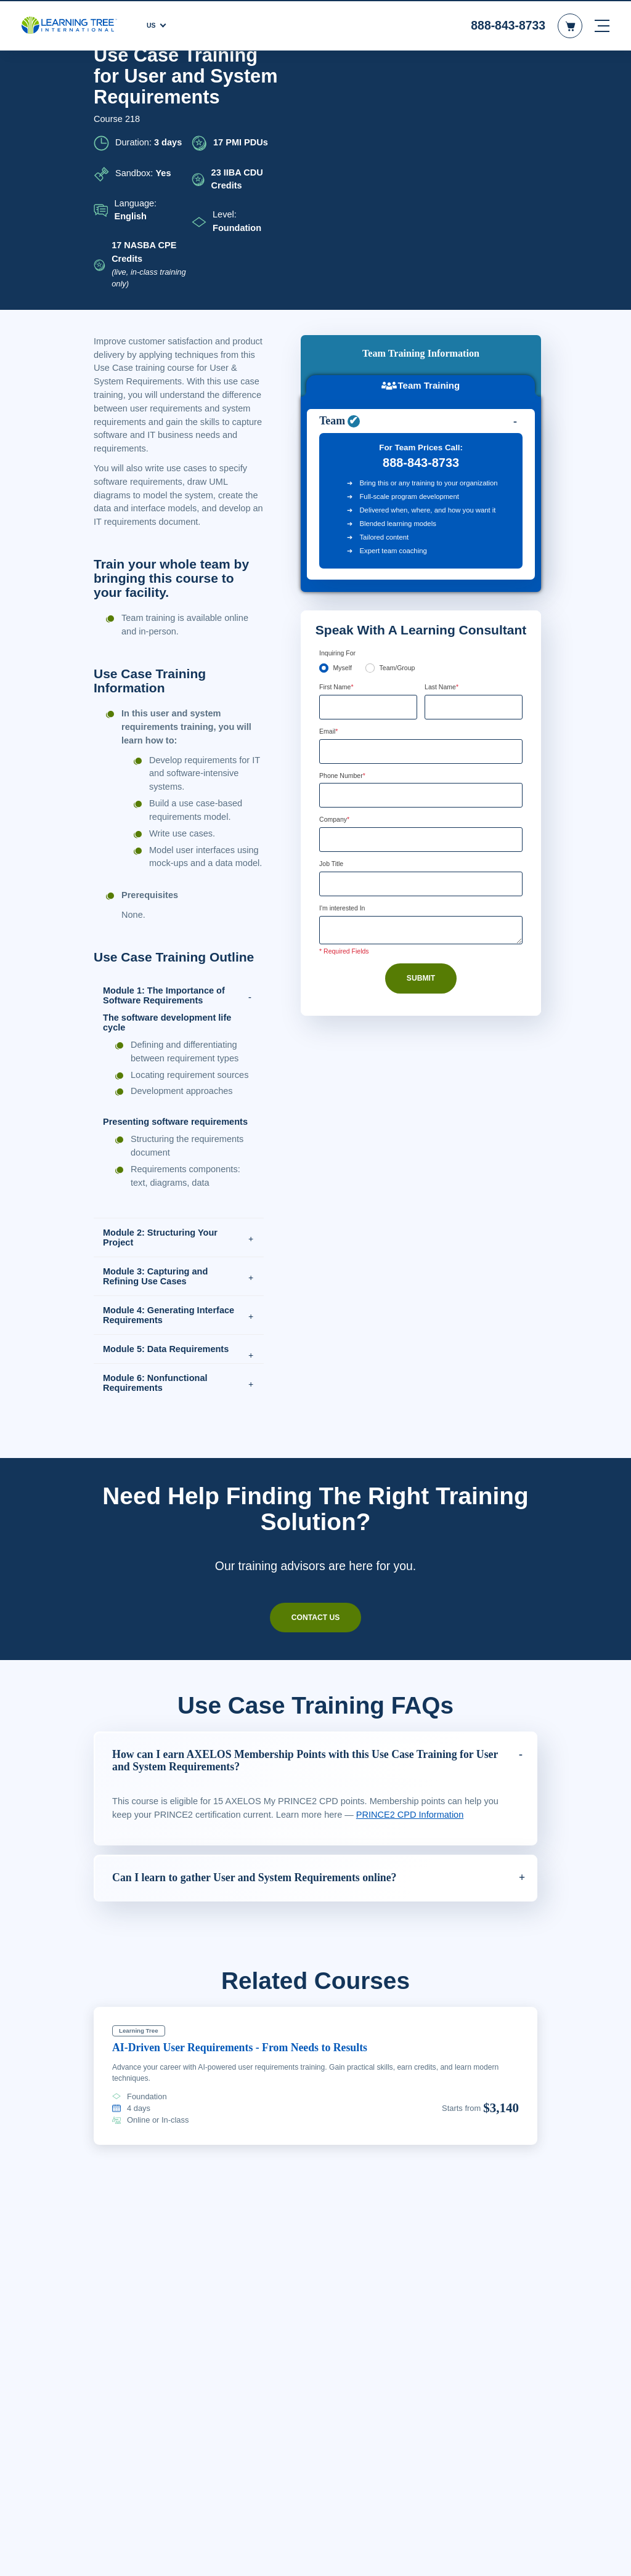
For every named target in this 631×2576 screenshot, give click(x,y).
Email (330, 494)
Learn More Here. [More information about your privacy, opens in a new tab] (251, 2563)
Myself (343, 430)
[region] (315, 2554)
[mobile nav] (602, 24)
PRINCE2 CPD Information (416, 1851)
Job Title (332, 629)
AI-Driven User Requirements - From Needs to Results (255, 2083)
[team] (371, 430)
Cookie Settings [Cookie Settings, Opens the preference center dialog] (425, 2555)
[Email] (421, 514)
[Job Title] (421, 649)
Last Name (443, 449)
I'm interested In (345, 674)
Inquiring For (339, 415)
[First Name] (368, 469)
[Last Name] (474, 469)
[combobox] (333, 559)
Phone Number (346, 539)
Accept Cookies (513, 2555)
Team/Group (400, 430)
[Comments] (421, 696)
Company (336, 584)
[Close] (611, 2553)
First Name (338, 449)
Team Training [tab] (420, 110)
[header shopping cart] (570, 24)
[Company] (421, 604)
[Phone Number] (421, 559)
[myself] (323, 430)
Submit (421, 744)
